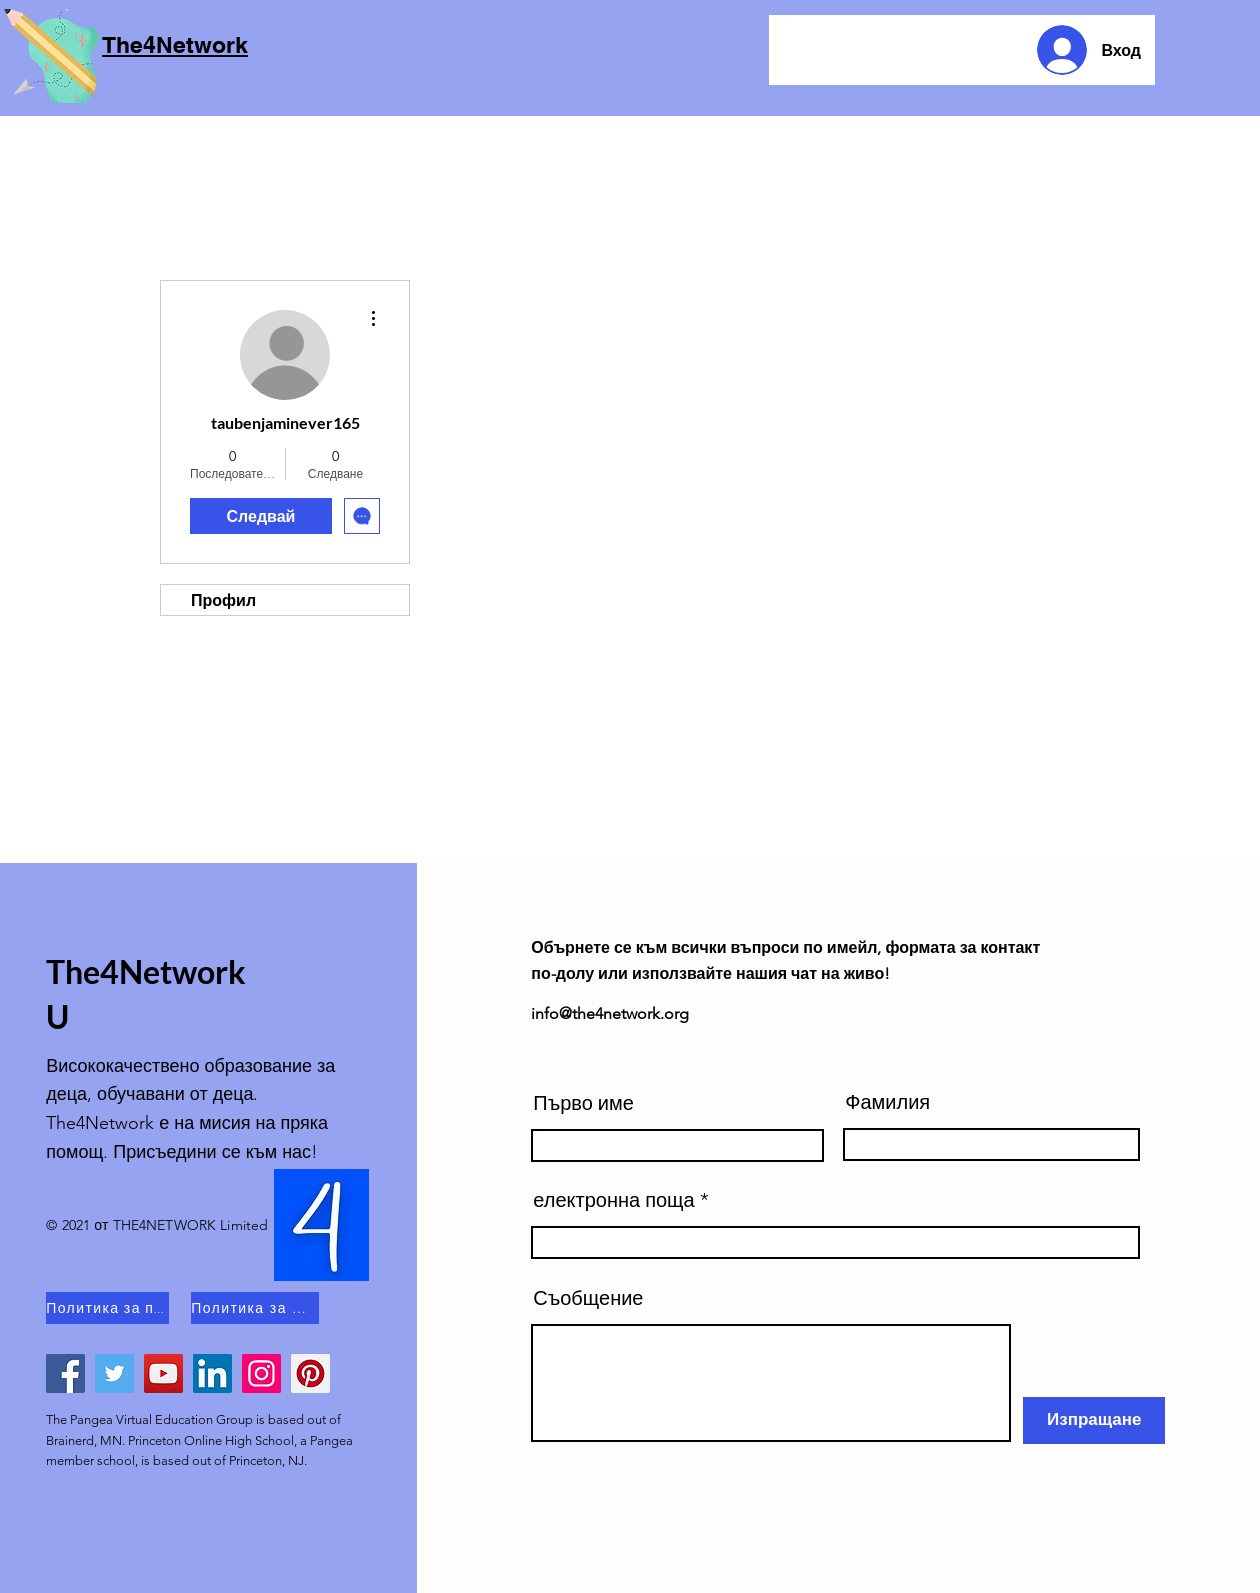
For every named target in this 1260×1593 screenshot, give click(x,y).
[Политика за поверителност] (107, 1308)
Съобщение (588, 1298)
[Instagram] (261, 1373)
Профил (223, 599)
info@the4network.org (610, 1013)
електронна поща (613, 1200)
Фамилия (887, 1102)
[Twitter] (114, 1373)
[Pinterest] (310, 1373)
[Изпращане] (1094, 1420)
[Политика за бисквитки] (255, 1308)
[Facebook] (65, 1373)
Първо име (583, 1103)
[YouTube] (163, 1373)
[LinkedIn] (212, 1373)
